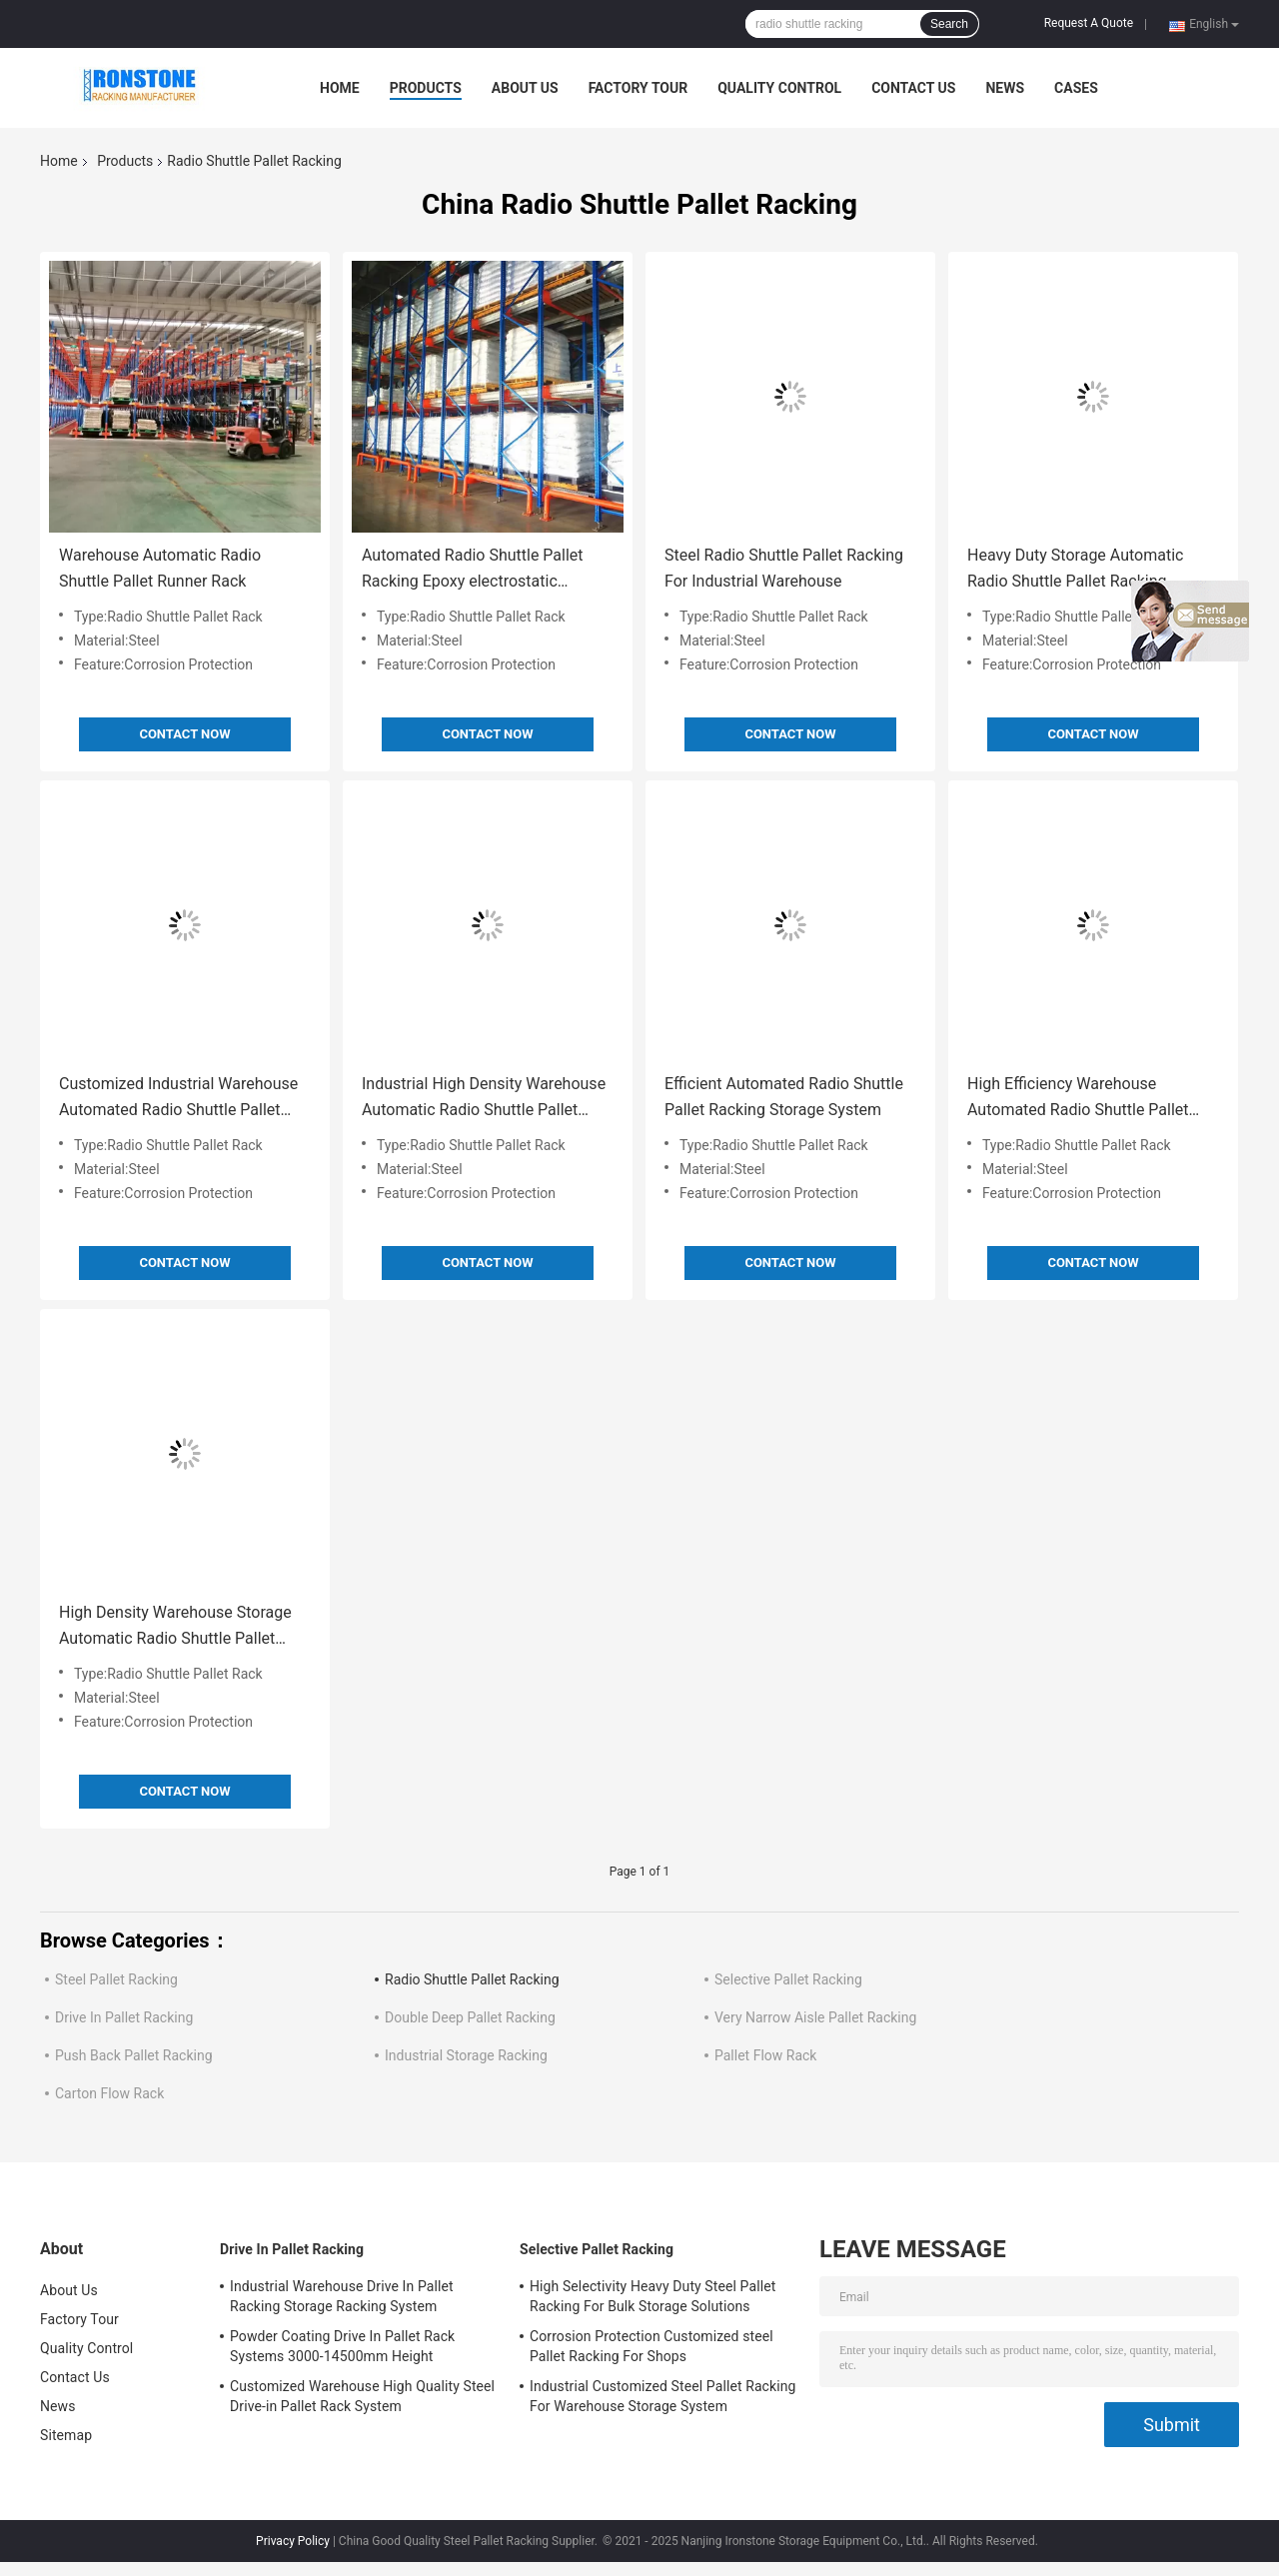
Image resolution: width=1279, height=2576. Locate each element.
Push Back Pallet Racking (134, 2055)
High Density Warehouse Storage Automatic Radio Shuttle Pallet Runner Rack (175, 1627)
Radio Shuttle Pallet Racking (472, 1979)
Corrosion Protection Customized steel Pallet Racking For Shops (651, 2346)
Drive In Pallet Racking (124, 2017)
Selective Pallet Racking (788, 1979)
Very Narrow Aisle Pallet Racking (815, 2017)
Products (426, 88)
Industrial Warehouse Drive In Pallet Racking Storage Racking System (342, 2296)
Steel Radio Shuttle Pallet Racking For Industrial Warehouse (783, 568)
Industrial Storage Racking (466, 2055)
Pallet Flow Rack (765, 2055)
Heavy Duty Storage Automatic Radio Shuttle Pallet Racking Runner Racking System (1075, 570)
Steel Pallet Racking (116, 1979)
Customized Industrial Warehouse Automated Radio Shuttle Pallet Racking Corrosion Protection (178, 1098)
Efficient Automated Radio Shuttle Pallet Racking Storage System (783, 1096)
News (1004, 88)
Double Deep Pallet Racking (470, 2017)
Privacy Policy (293, 2541)
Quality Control (779, 88)
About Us (525, 88)
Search (949, 24)
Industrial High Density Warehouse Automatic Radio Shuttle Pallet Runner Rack (484, 1098)
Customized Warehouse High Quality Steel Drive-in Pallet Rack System (362, 2396)
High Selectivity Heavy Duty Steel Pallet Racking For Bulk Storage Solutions (652, 2296)
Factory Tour (638, 88)
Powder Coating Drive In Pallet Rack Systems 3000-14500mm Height (342, 2346)
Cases (1076, 88)
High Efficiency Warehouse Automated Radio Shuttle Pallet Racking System (1078, 1098)
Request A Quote (1088, 23)
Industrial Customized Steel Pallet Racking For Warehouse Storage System (663, 2396)
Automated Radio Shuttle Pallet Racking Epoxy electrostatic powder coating (473, 570)
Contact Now (184, 733)
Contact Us (913, 88)
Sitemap (66, 2435)
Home (340, 88)
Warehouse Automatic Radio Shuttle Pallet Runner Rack (160, 568)
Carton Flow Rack (109, 2093)
